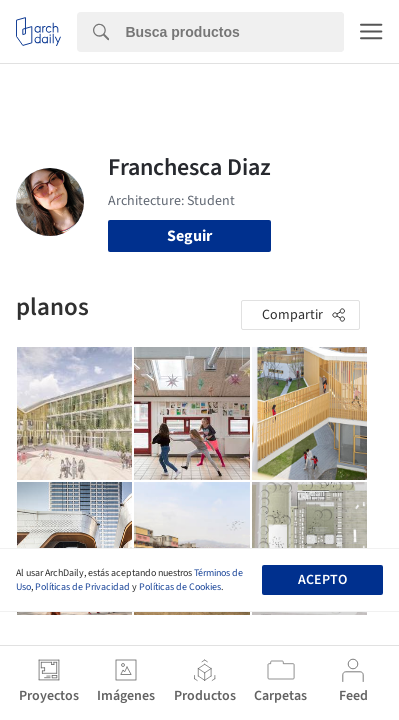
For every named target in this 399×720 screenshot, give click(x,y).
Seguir (189, 236)
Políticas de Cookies (180, 587)
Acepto (322, 580)
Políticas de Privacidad (82, 587)
